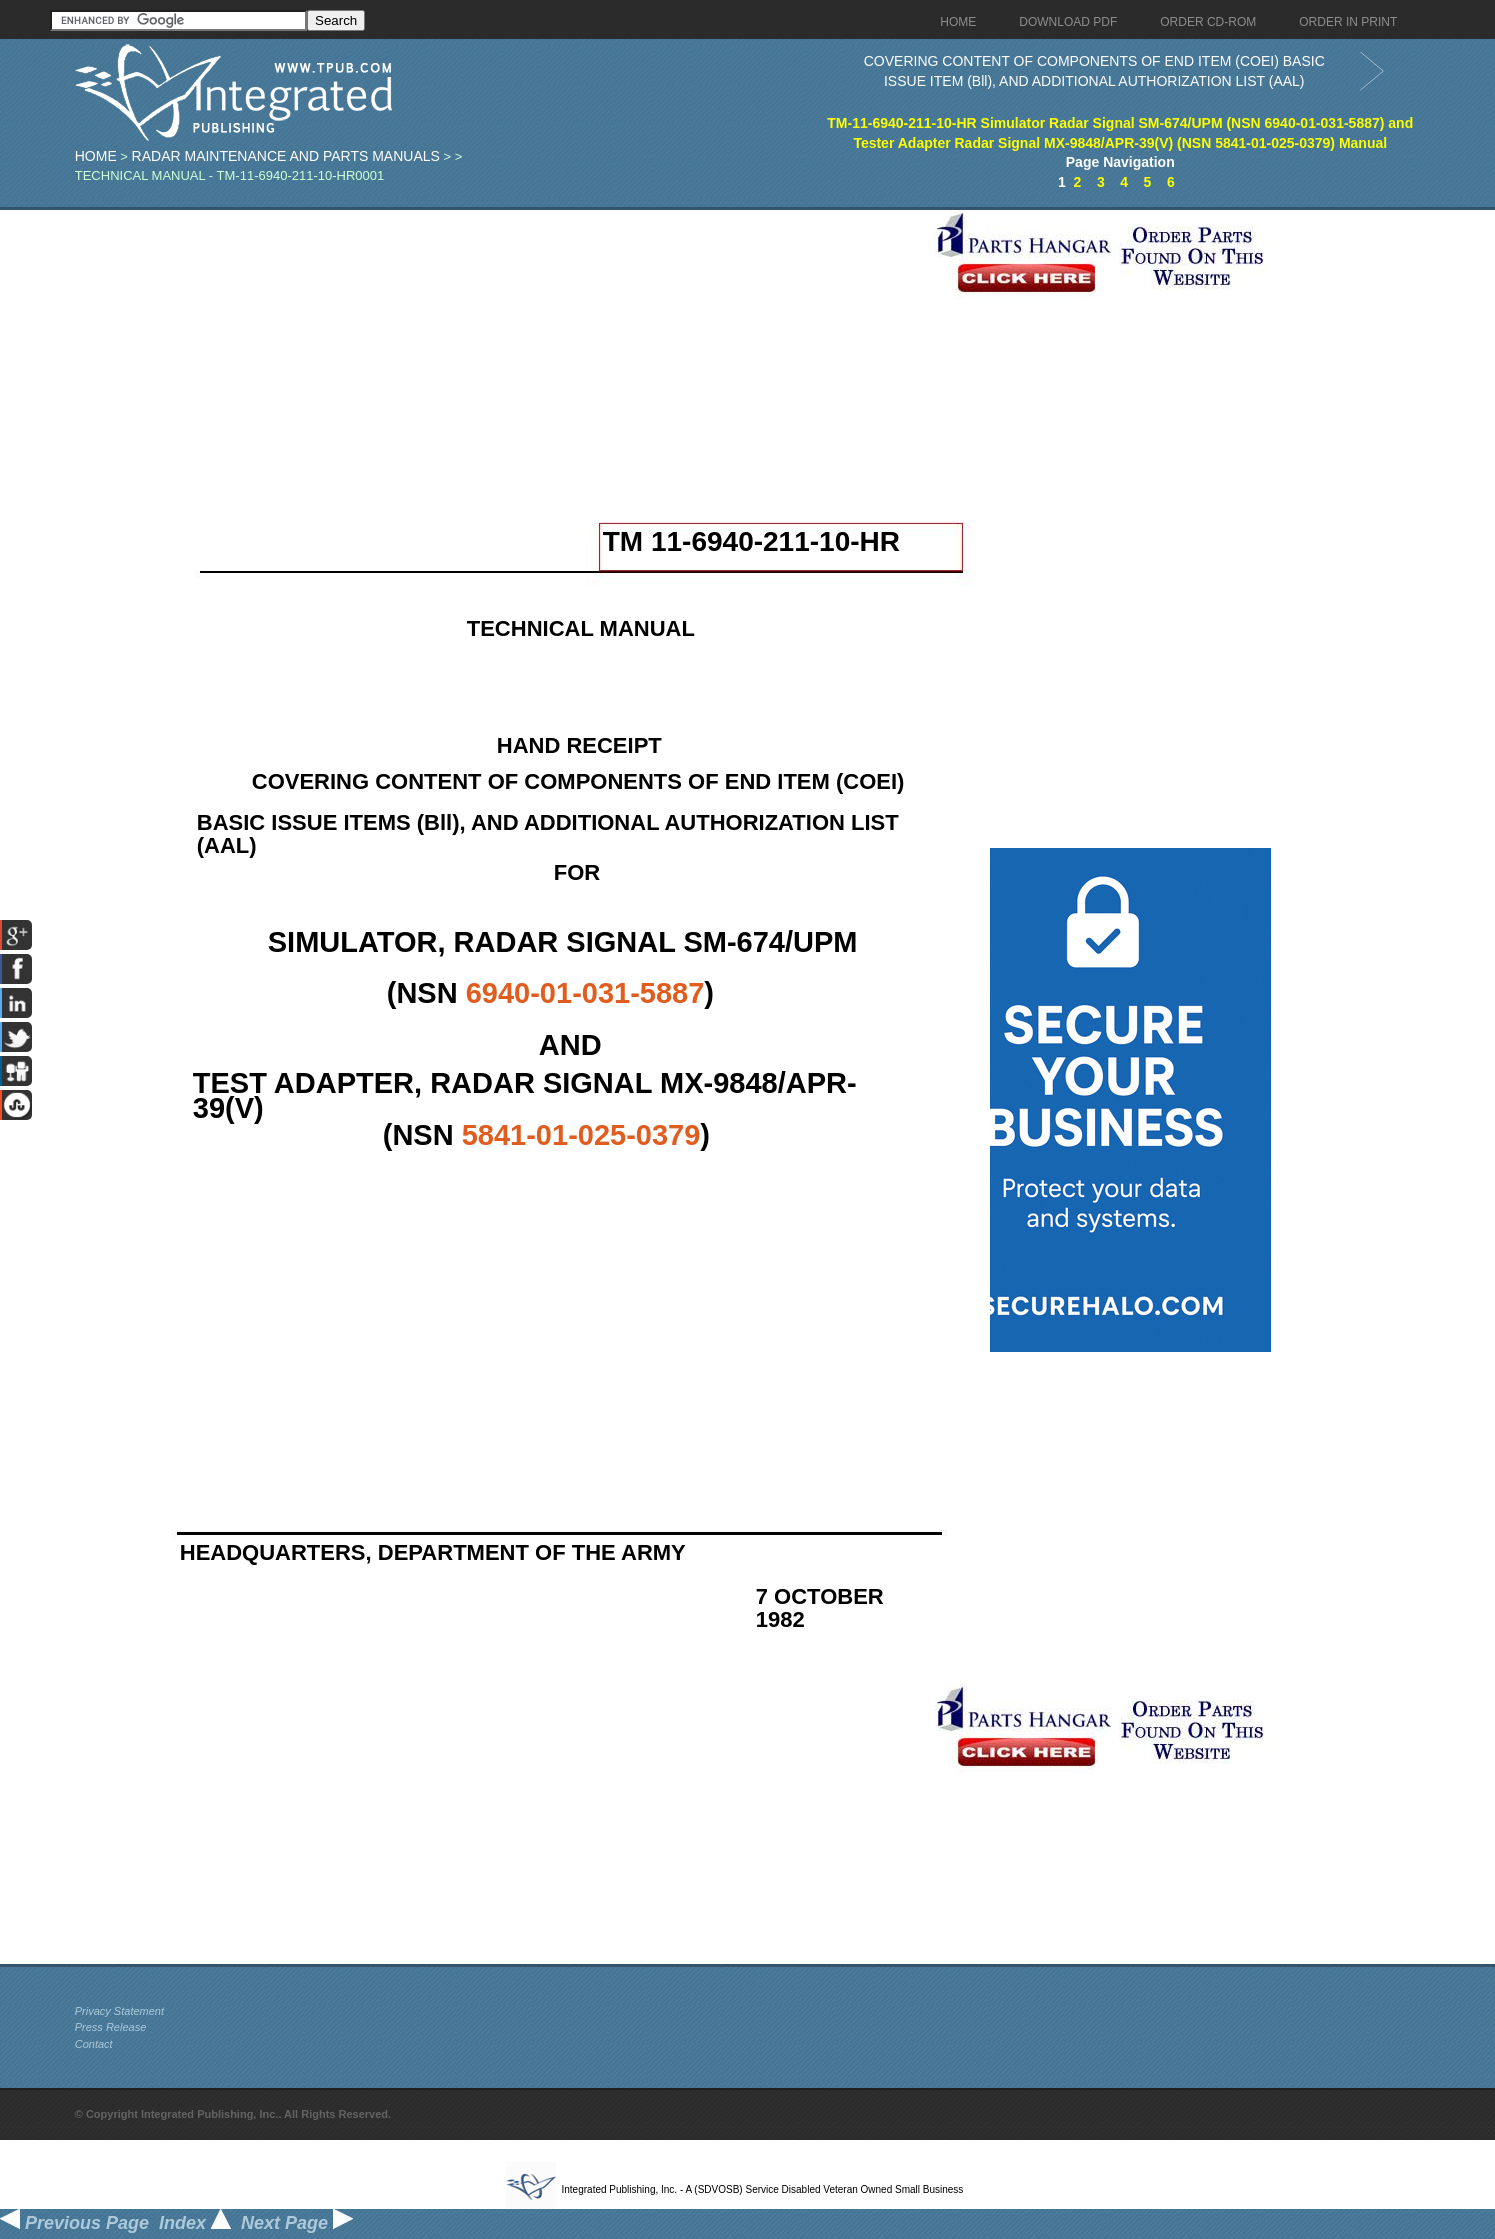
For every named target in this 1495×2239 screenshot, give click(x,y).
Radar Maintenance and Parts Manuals (286, 156)
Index (195, 2223)
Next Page (297, 2223)
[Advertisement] (500, 350)
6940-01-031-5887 (585, 993)
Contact (94, 2044)
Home (96, 156)
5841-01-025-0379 (581, 1135)
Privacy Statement (119, 2011)
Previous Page (74, 2223)
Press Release (111, 2027)
